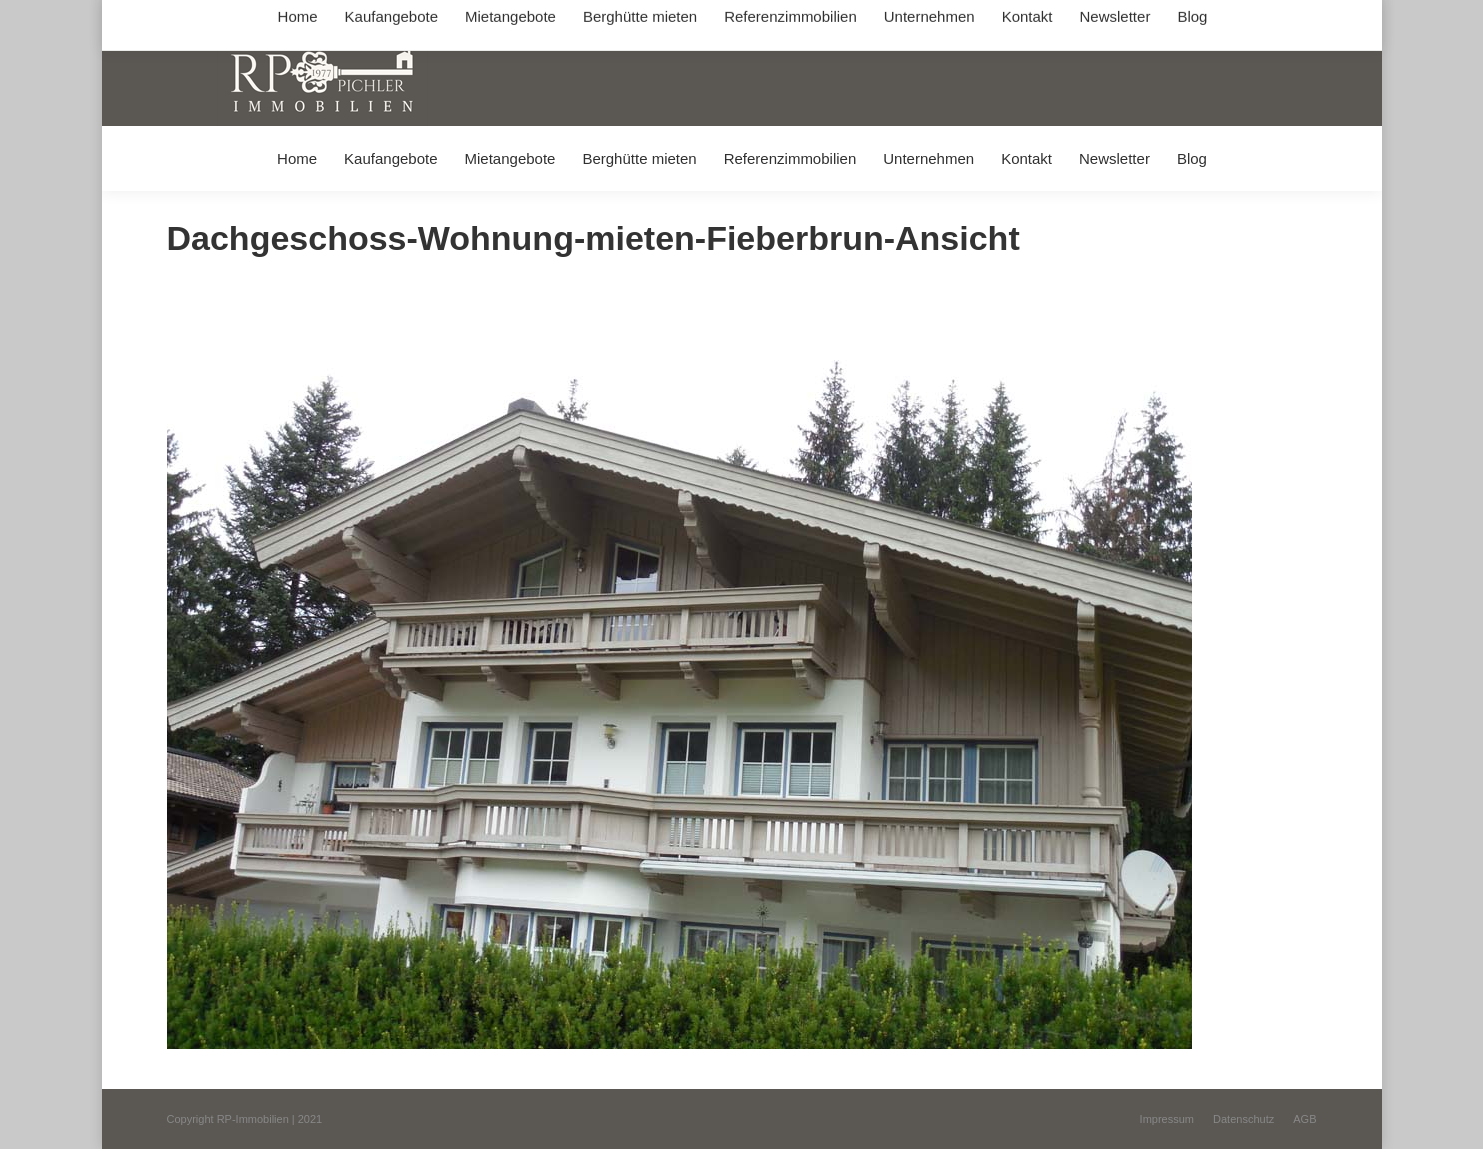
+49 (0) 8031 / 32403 (483, 18)
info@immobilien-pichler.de (642, 18)
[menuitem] (296, 158)
